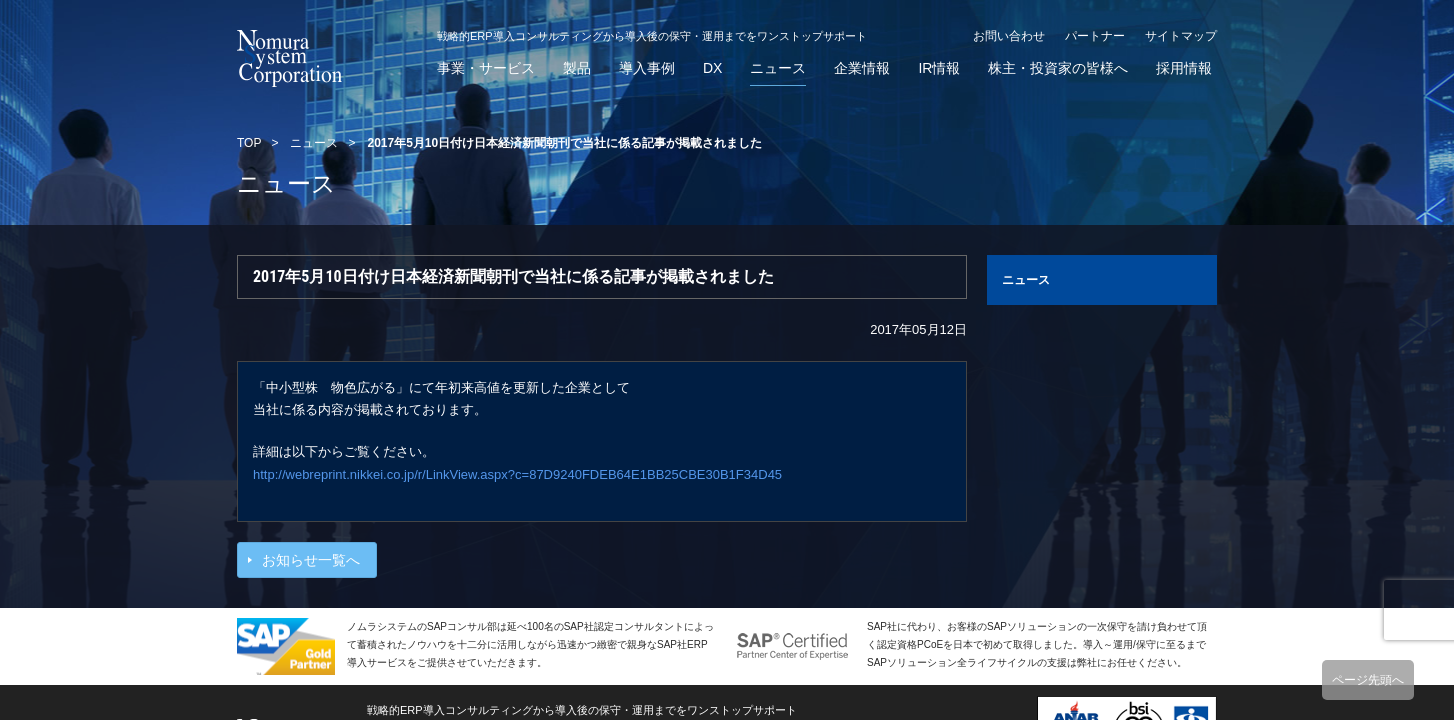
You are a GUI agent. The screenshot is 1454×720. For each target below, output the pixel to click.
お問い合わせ (1009, 36)
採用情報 (1184, 68)
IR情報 (939, 68)
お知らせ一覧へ (311, 560)
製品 (577, 68)
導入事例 (647, 68)
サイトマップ (1181, 36)
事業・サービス (486, 68)
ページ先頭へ (1368, 680)
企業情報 (862, 68)
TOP (249, 143)
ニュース (778, 68)
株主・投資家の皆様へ (1058, 68)
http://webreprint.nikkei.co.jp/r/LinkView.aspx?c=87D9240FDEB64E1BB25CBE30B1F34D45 (517, 474)
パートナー (1095, 36)
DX (712, 68)
